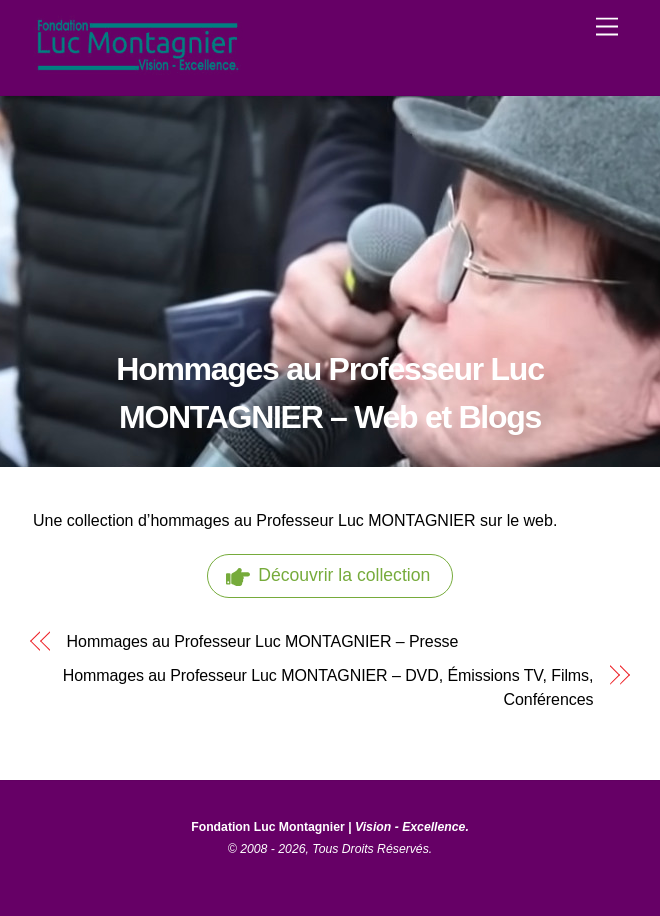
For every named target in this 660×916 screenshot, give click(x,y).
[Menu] (607, 27)
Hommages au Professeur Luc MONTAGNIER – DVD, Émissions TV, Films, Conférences (328, 687)
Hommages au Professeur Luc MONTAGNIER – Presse (263, 641)
